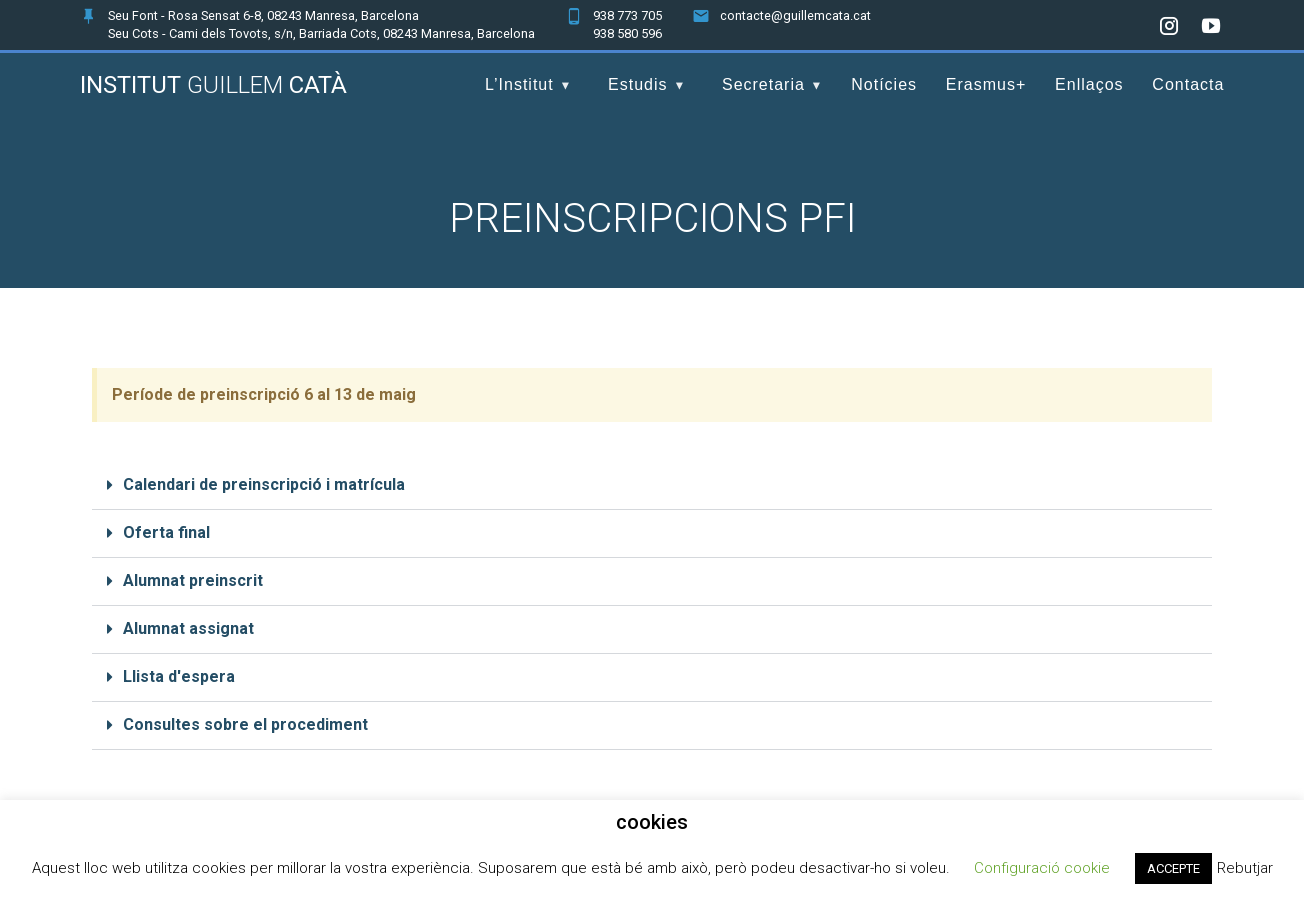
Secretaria (763, 84)
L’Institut (519, 84)
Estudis (637, 84)
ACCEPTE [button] (1173, 868)
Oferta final (166, 532)
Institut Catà (213, 85)
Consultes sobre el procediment (245, 724)
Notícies (884, 84)
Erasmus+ (986, 84)
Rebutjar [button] (1245, 868)
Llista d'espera (179, 676)
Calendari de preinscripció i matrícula (264, 484)
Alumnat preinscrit (193, 580)
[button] (652, 486)
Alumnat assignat (188, 628)
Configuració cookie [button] (1042, 868)
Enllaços (1089, 84)
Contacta (1188, 84)
